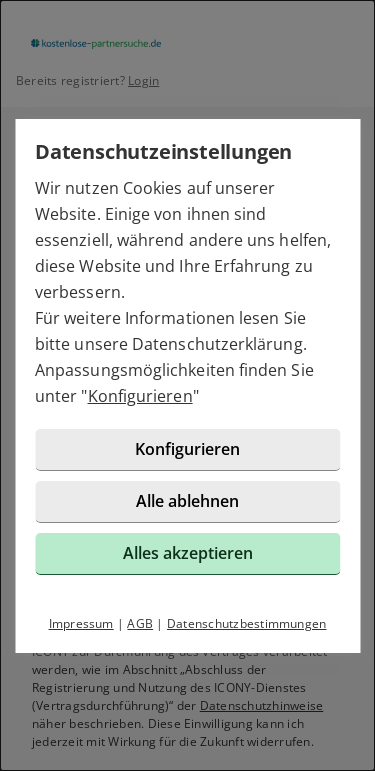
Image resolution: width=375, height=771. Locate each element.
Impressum (81, 623)
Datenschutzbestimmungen (247, 623)
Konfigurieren (140, 396)
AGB (140, 623)
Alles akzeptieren (188, 553)
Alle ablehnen (187, 501)
